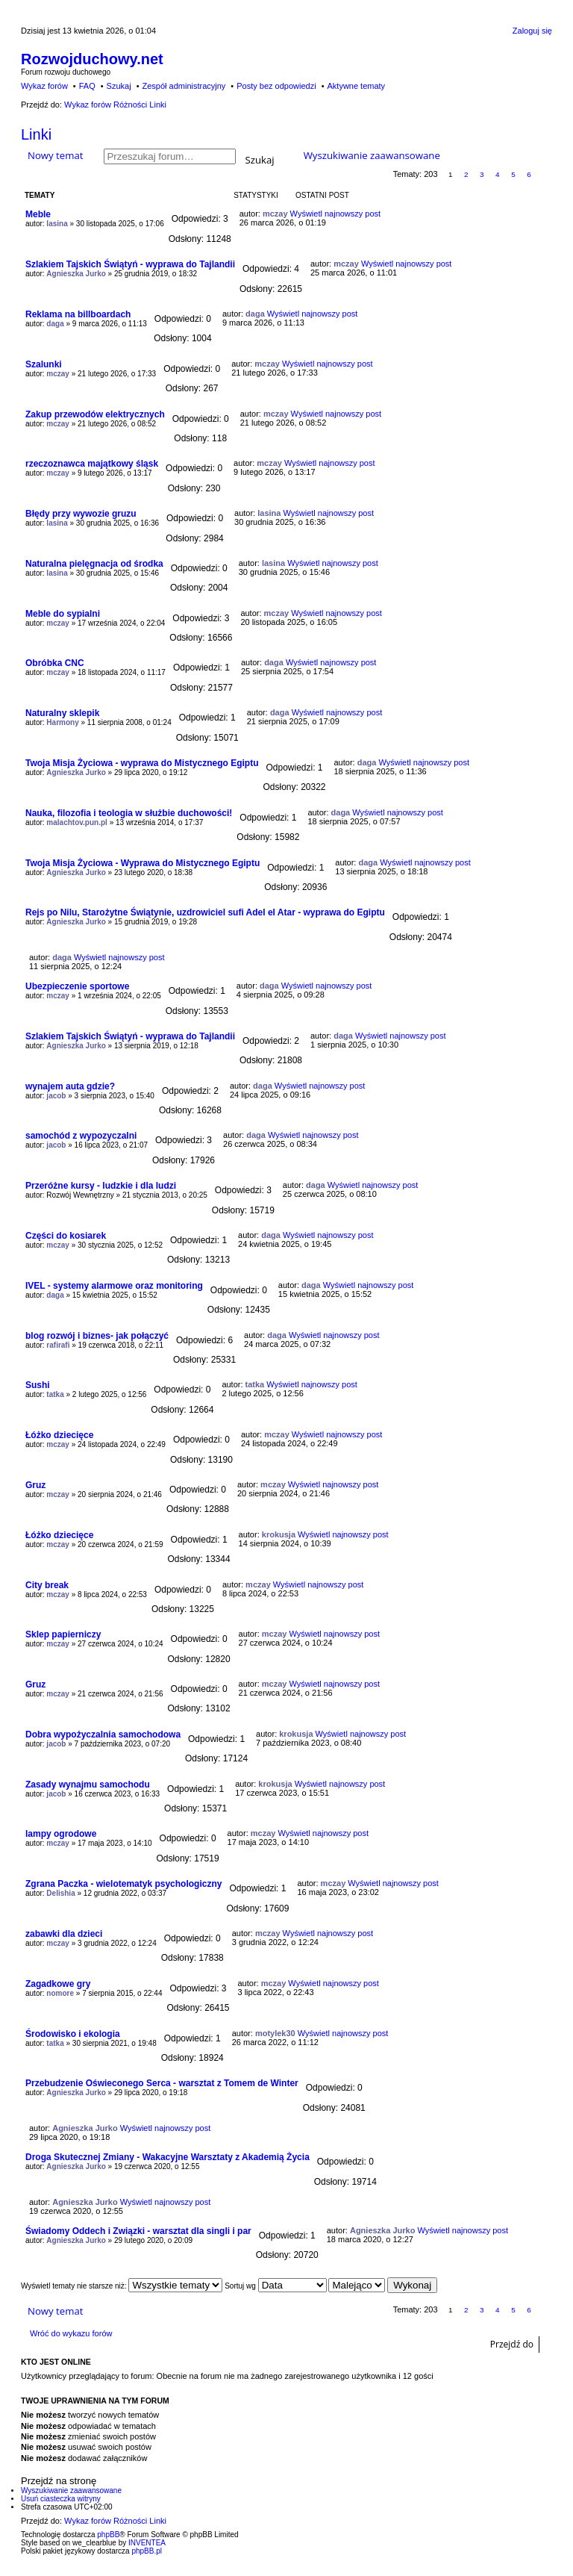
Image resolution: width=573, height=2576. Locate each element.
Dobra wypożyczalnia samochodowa (103, 1734)
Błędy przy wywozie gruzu (81, 513)
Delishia (60, 1893)
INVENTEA (147, 2543)
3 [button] (482, 174)
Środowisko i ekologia (72, 2034)
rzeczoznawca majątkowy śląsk (91, 463)
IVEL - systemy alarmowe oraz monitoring (114, 1286)
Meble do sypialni (62, 614)
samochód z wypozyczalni (81, 1135)
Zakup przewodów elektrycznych (95, 414)
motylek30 (275, 2033)
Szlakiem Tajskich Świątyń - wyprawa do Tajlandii (130, 264)
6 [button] (529, 174)
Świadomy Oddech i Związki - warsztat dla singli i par (138, 2231)
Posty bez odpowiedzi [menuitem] (276, 85)
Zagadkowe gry (57, 1984)
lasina (56, 224)
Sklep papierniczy (63, 1634)
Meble (38, 214)
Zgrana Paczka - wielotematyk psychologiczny (123, 1884)
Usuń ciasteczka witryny (61, 2499)
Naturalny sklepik (62, 713)
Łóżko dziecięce (59, 1435)
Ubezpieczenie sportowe (77, 986)
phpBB (108, 2534)
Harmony (62, 722)
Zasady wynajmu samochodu (87, 1784)
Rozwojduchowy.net (92, 59)
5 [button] (513, 174)
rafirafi (57, 1345)
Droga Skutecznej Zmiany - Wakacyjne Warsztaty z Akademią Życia (167, 2157)
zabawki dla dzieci (63, 1934)
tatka (54, 1394)
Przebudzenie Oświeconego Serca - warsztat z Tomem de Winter (161, 2083)
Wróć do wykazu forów (71, 2333)
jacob (56, 1096)
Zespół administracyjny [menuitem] (183, 85)
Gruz (35, 1485)
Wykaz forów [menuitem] (44, 85)
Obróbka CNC (54, 663)
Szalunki (43, 364)
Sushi (37, 1385)
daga (54, 324)
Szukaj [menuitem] (119, 85)
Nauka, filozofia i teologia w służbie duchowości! (128, 813)
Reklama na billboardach (78, 314)
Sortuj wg (275, 2286)
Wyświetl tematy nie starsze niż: (121, 2286)
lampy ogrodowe (60, 1834)
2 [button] (466, 174)
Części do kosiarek (65, 1236)
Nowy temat (55, 155)
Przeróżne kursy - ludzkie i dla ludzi (100, 1185)
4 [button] (497, 174)
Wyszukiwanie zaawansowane (372, 155)
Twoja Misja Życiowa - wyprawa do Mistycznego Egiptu (142, 763)
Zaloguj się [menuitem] (532, 30)
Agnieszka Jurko (75, 274)
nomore (60, 1993)
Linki (36, 134)
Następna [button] (545, 174)
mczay (275, 213)
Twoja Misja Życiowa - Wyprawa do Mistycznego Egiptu (142, 863)
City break (47, 1585)
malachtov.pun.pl (76, 822)
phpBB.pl (146, 2551)
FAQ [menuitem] (87, 85)
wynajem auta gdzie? (70, 1086)
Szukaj (260, 158)
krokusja (278, 1534)
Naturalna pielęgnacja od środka (94, 564)
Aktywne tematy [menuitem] (356, 85)
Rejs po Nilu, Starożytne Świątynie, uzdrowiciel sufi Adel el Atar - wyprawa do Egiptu (205, 912)
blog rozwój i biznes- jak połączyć (97, 1336)
